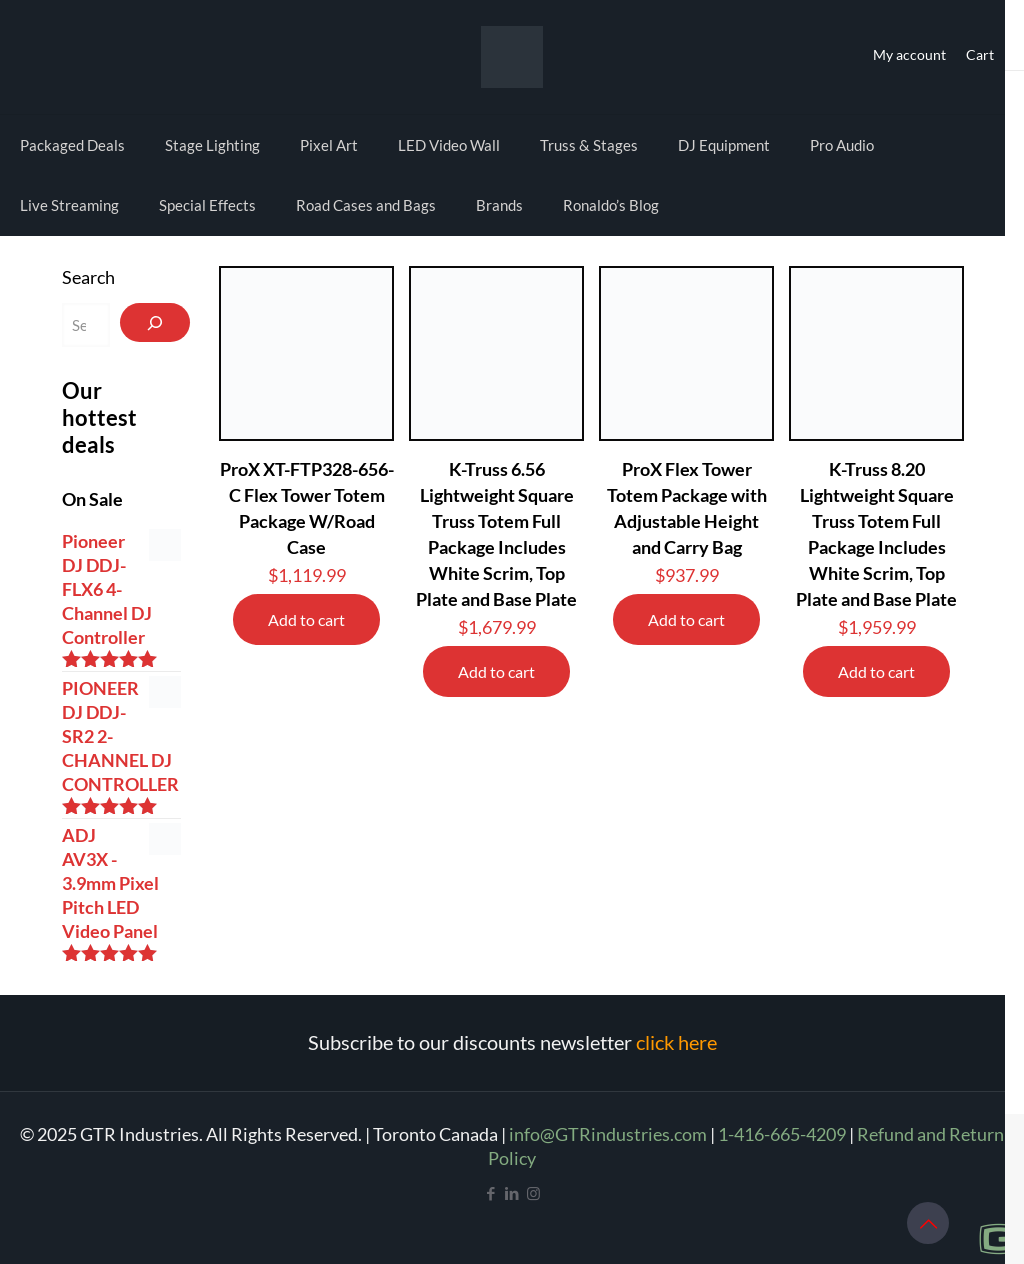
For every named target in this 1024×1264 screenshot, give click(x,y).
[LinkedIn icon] (512, 1193)
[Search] (155, 322)
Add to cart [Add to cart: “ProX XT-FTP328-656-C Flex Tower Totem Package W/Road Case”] (306, 619)
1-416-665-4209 (782, 1134)
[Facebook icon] (491, 1193)
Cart (980, 54)
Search (88, 277)
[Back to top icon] (928, 1223)
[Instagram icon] (533, 1193)
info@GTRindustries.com (608, 1134)
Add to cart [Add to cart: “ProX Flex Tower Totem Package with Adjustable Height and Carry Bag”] (686, 619)
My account (909, 54)
